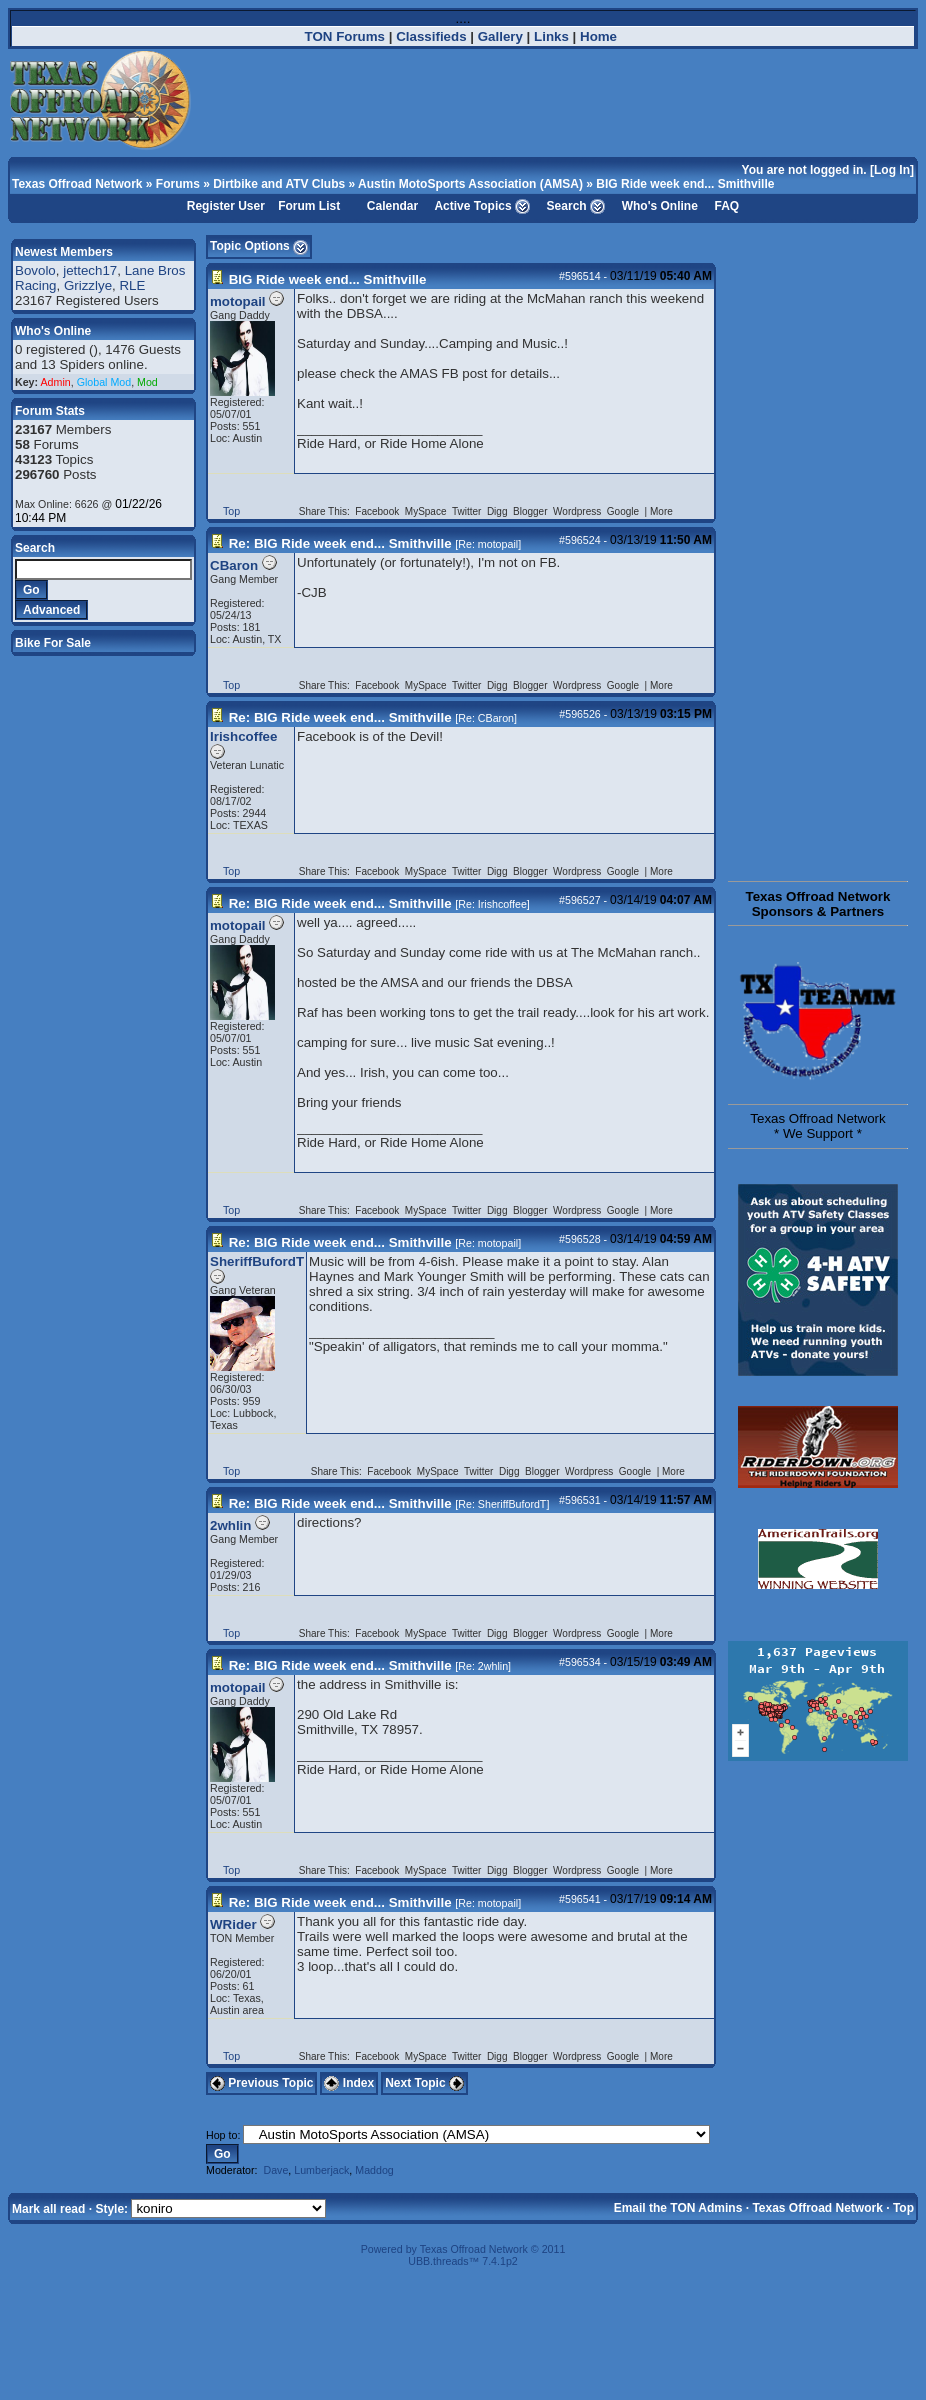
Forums (178, 184)
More (661, 511)
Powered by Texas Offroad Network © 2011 (463, 2249)
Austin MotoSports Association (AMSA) (470, 184)
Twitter (468, 511)
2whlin (230, 1525)
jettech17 (90, 270)
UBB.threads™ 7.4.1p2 (463, 2261)
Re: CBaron (486, 718)
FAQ (727, 206)
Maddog (374, 2170)
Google (624, 511)
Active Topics (472, 206)
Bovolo (35, 270)
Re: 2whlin (483, 1666)
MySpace (427, 511)
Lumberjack (321, 2170)
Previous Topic (261, 2083)
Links (551, 36)
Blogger (531, 511)
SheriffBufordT (257, 1261)
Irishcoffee (243, 736)
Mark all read (48, 2209)
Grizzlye (88, 285)
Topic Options (259, 246)
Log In (892, 170)
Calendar (392, 206)
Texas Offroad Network (77, 184)
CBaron (234, 565)
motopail (238, 301)
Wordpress (578, 511)
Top (231, 511)
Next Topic (424, 2083)
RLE (132, 285)
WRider (233, 1924)
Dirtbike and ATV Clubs (279, 184)
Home (598, 36)
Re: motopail (488, 544)
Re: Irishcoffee (492, 904)
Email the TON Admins (678, 2208)
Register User (226, 206)
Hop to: (223, 2135)
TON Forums (345, 36)
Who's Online (660, 206)
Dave (275, 2170)
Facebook (378, 511)
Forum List (309, 206)
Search (567, 206)
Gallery (500, 36)
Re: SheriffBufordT (502, 1504)
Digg (498, 511)
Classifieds (431, 36)
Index (349, 2083)
